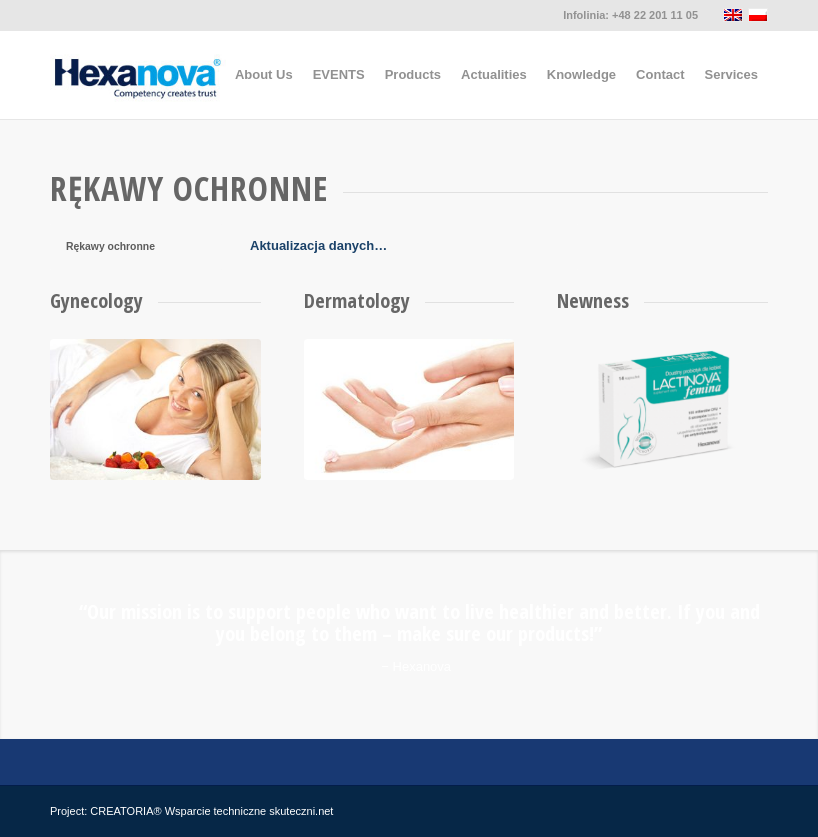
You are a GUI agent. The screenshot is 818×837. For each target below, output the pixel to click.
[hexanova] (138, 75)
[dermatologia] (409, 409)
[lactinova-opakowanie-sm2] (662, 409)
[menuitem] (264, 75)
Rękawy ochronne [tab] (110, 246)
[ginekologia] (155, 409)
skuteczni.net (301, 811)
